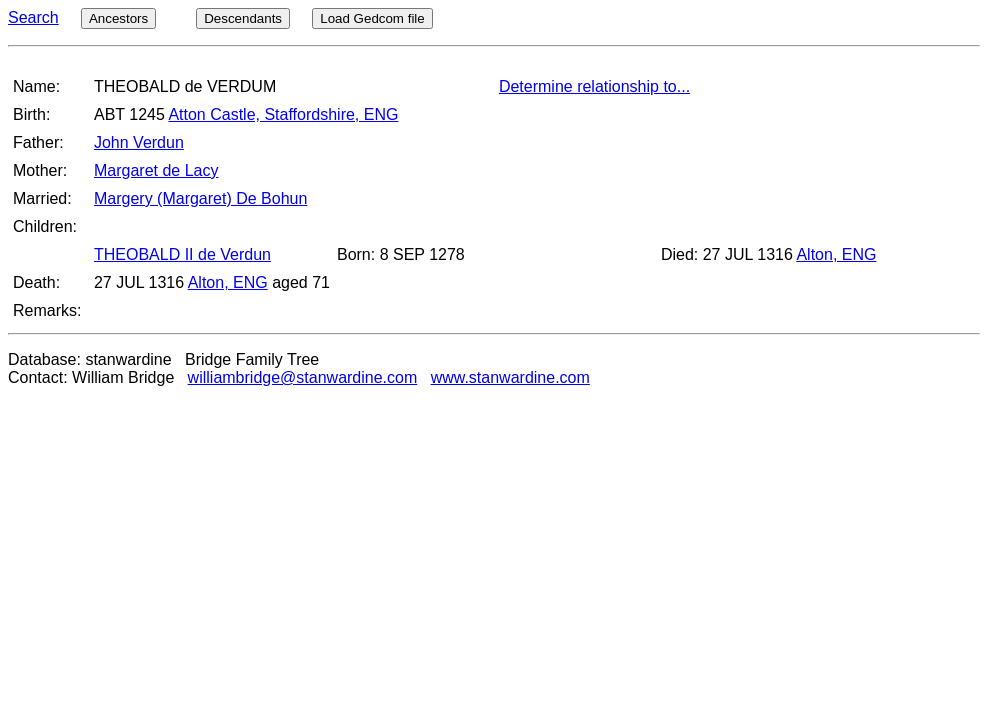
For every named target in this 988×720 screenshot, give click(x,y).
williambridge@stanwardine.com (303, 377)
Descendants (243, 18)
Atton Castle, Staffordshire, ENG (283, 114)
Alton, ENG (836, 254)
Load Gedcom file (372, 18)
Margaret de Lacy (156, 170)
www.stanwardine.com (510, 377)
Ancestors (118, 18)
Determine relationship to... (594, 86)
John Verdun (139, 142)
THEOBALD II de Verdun (182, 254)
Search (33, 17)
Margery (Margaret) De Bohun (200, 198)
